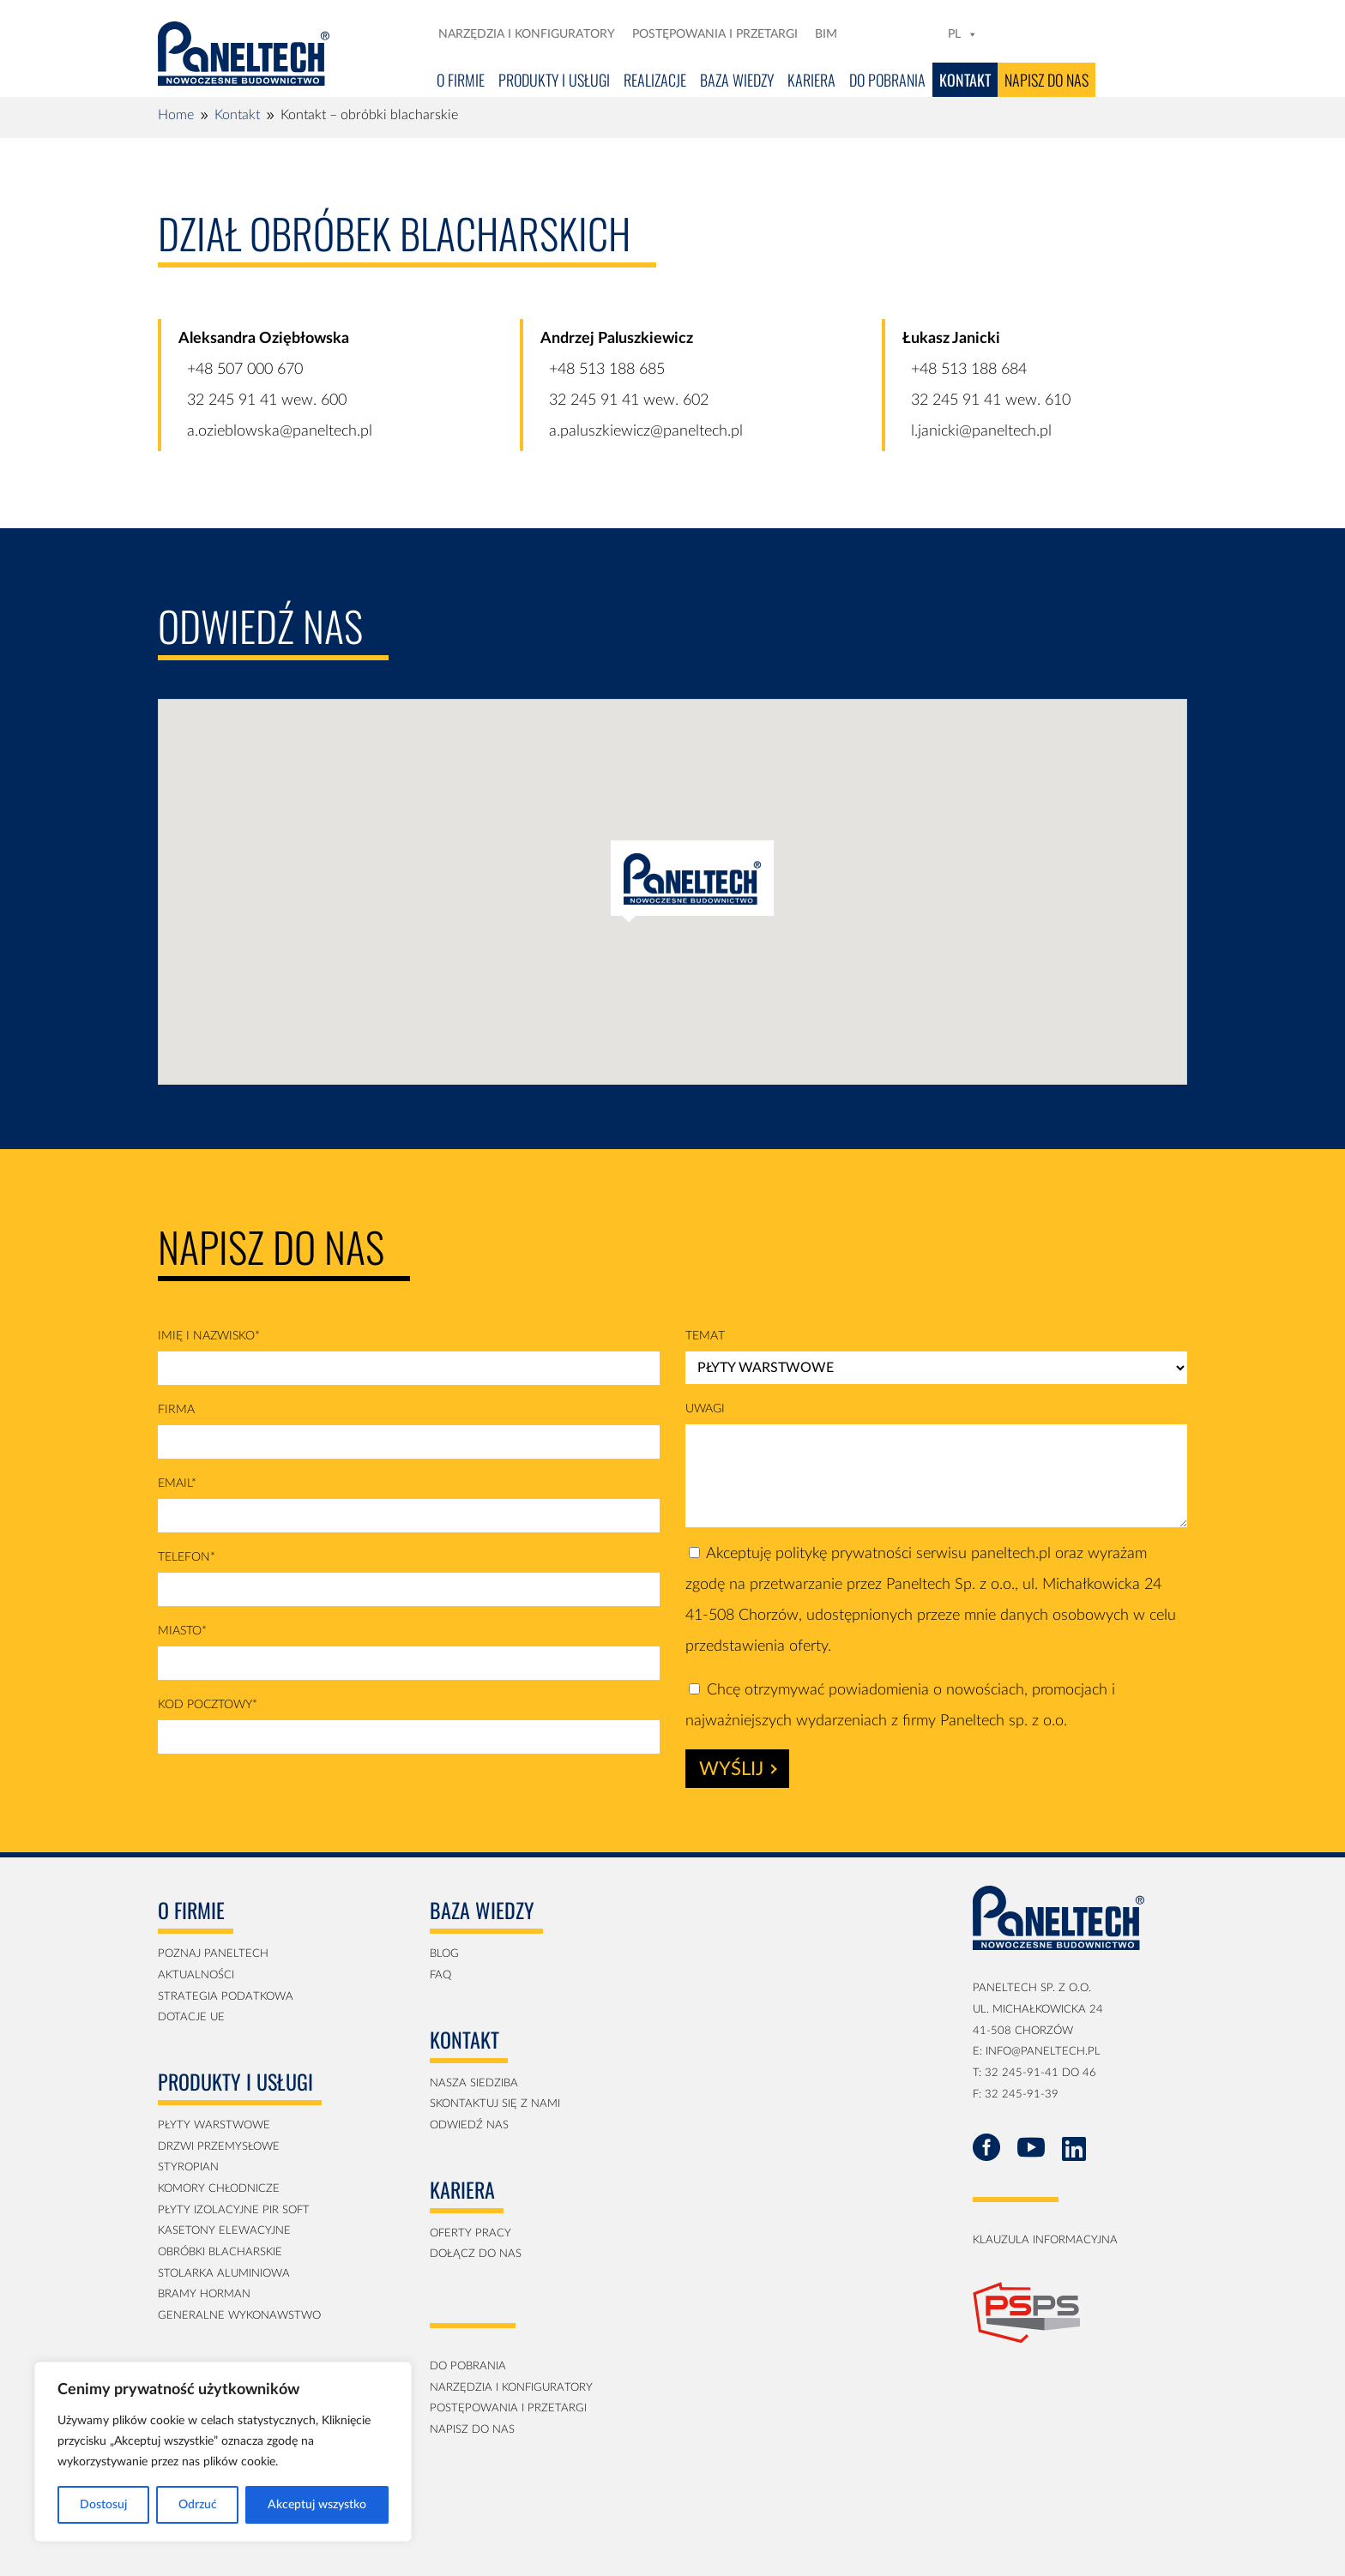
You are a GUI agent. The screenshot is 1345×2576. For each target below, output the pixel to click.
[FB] (877, 34)
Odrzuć (197, 2505)
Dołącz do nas (476, 2254)
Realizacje (655, 80)
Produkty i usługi (554, 80)
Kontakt (965, 80)
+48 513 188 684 (969, 369)
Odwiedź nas (469, 2125)
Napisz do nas (1046, 80)
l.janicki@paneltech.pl (981, 431)
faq (440, 1975)
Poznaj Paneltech (213, 1953)
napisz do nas (472, 2429)
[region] (223, 2452)
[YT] (926, 34)
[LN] (901, 34)
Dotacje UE (191, 2017)
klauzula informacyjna (1045, 2240)
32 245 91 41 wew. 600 (267, 400)
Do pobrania (887, 80)
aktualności (196, 1975)
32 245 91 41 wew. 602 (629, 400)
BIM (826, 34)
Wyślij (738, 1769)
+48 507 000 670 (245, 369)
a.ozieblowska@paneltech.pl (279, 431)
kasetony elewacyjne (224, 2230)
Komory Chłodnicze (219, 2188)
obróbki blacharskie (220, 2252)
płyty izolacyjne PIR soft (234, 2210)
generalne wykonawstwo (239, 2315)
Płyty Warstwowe (214, 2125)
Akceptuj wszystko (317, 2505)
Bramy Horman (204, 2294)
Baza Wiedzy (737, 80)
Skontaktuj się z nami (495, 2104)
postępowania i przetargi (508, 2408)
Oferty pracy (470, 2233)
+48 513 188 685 (607, 369)
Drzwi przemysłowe (219, 2146)
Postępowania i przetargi (715, 34)
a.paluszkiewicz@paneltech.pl (646, 431)
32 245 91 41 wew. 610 (991, 400)
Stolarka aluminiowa (224, 2273)
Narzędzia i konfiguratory (526, 34)
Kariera (811, 80)
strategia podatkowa (225, 1996)
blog (444, 1953)
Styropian (188, 2167)
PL (963, 34)
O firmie (461, 80)
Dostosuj (103, 2505)
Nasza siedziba (474, 2083)
